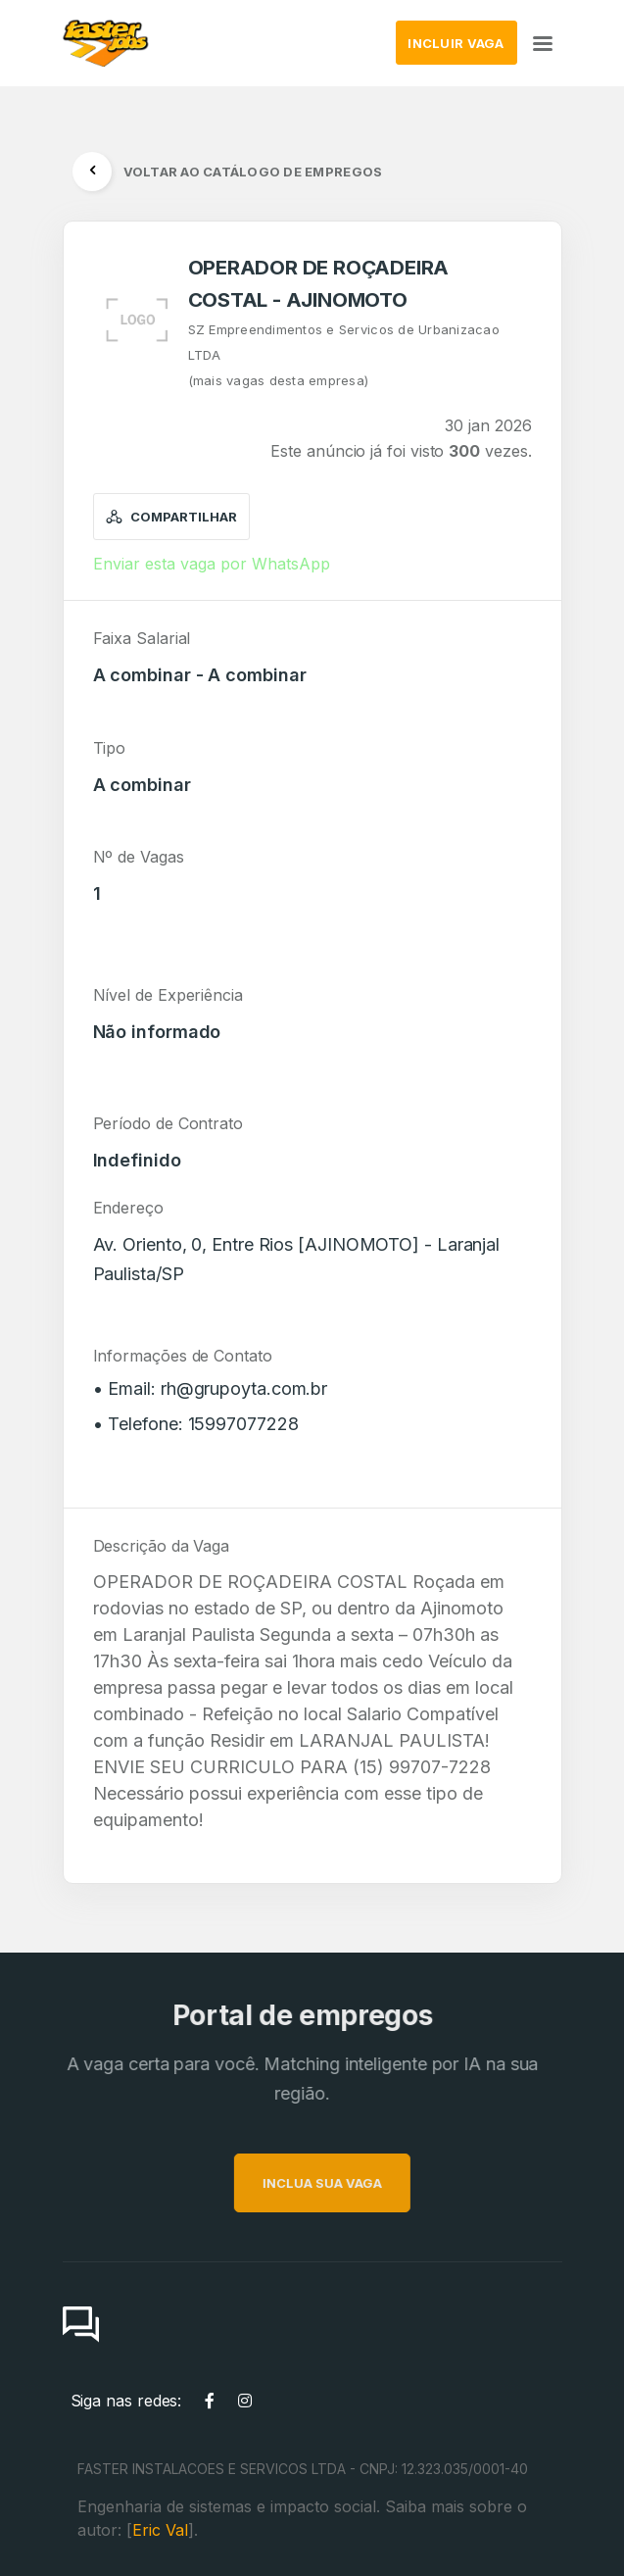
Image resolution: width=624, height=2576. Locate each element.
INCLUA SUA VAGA (361, 2183)
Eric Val (160, 2530)
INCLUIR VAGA (456, 43)
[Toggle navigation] (542, 42)
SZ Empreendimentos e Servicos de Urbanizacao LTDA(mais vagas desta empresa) (344, 355)
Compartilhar (172, 516)
